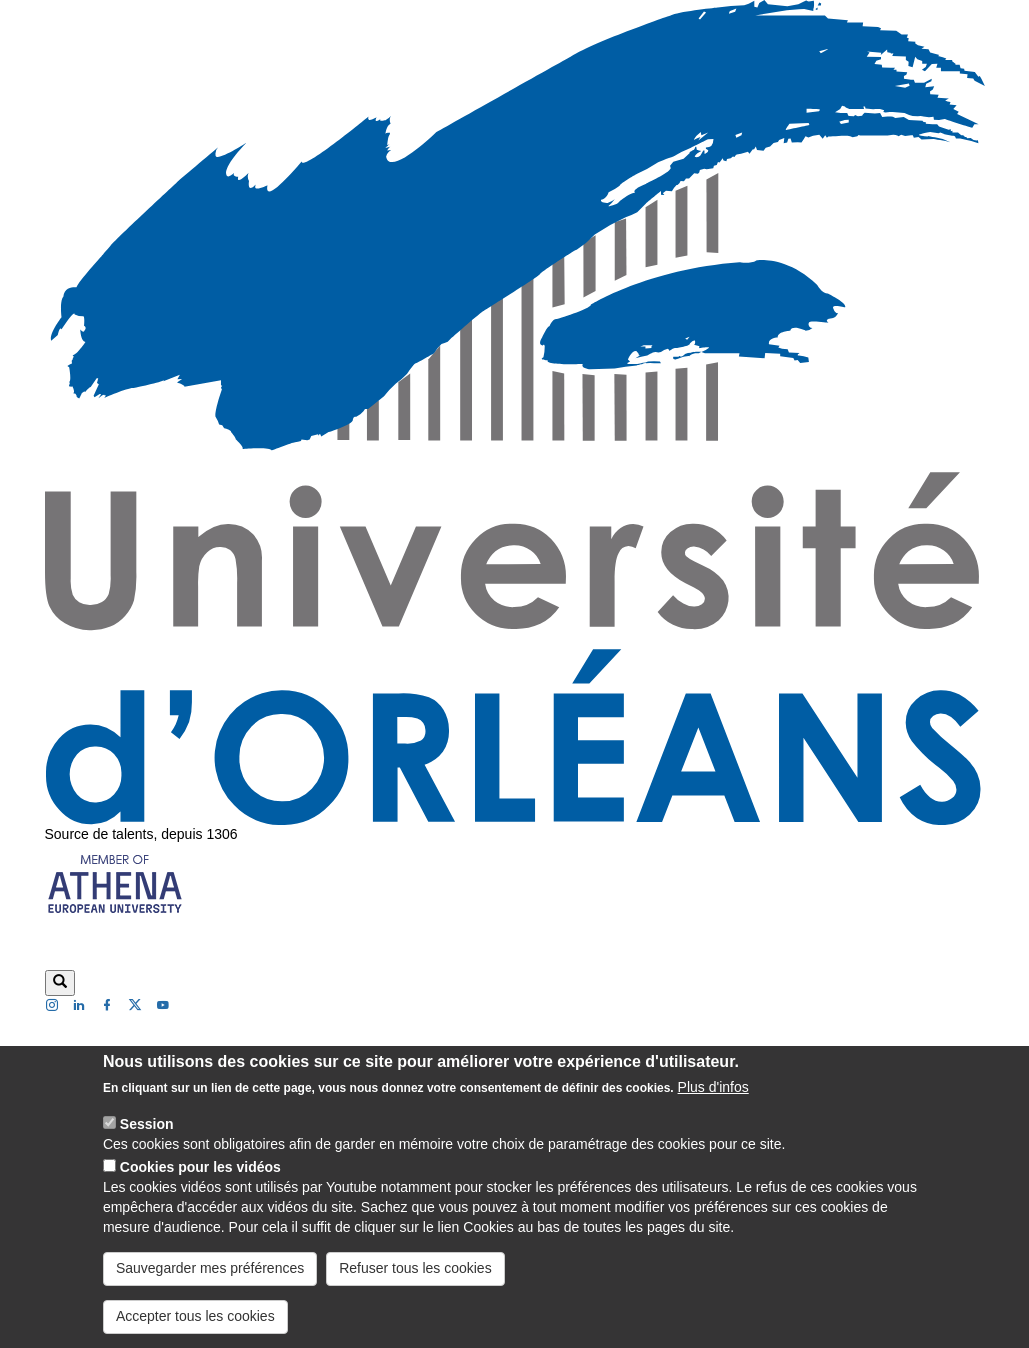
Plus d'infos (713, 1105)
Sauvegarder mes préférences (210, 1286)
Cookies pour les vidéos (200, 1185)
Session (147, 1142)
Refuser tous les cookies (415, 1286)
